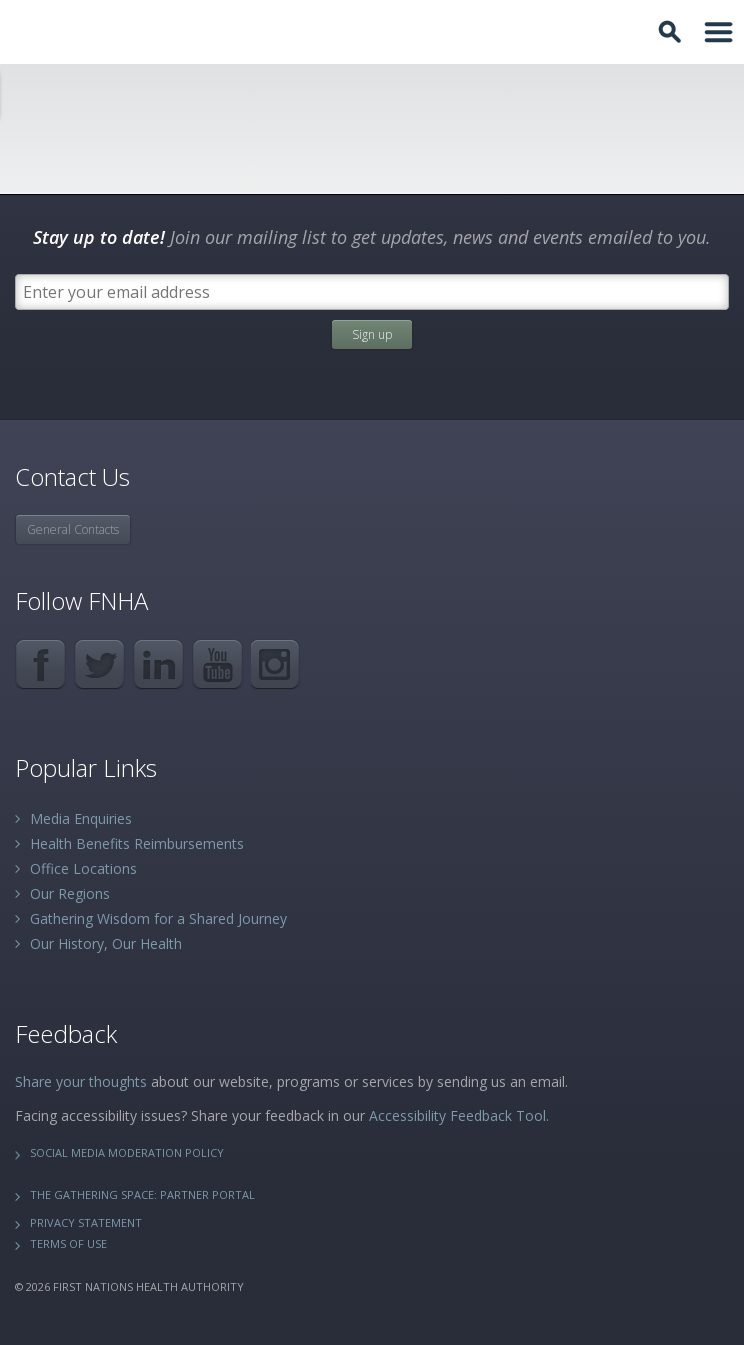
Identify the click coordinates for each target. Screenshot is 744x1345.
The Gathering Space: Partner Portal (142, 1194)
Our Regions (70, 893)
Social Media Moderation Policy (127, 1152)
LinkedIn (158, 664)
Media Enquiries (81, 818)
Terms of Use (68, 1243)
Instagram (276, 664)
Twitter (99, 664)
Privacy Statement (86, 1222)
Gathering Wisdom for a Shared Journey (158, 918)
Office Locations (83, 868)
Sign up (372, 334)
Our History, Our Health (106, 943)
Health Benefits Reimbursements (137, 843)
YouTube (217, 664)
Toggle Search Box (673, 32)
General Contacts (73, 529)
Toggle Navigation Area (719, 32)
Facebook (40, 664)
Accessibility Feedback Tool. (459, 1115)
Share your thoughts (81, 1081)
